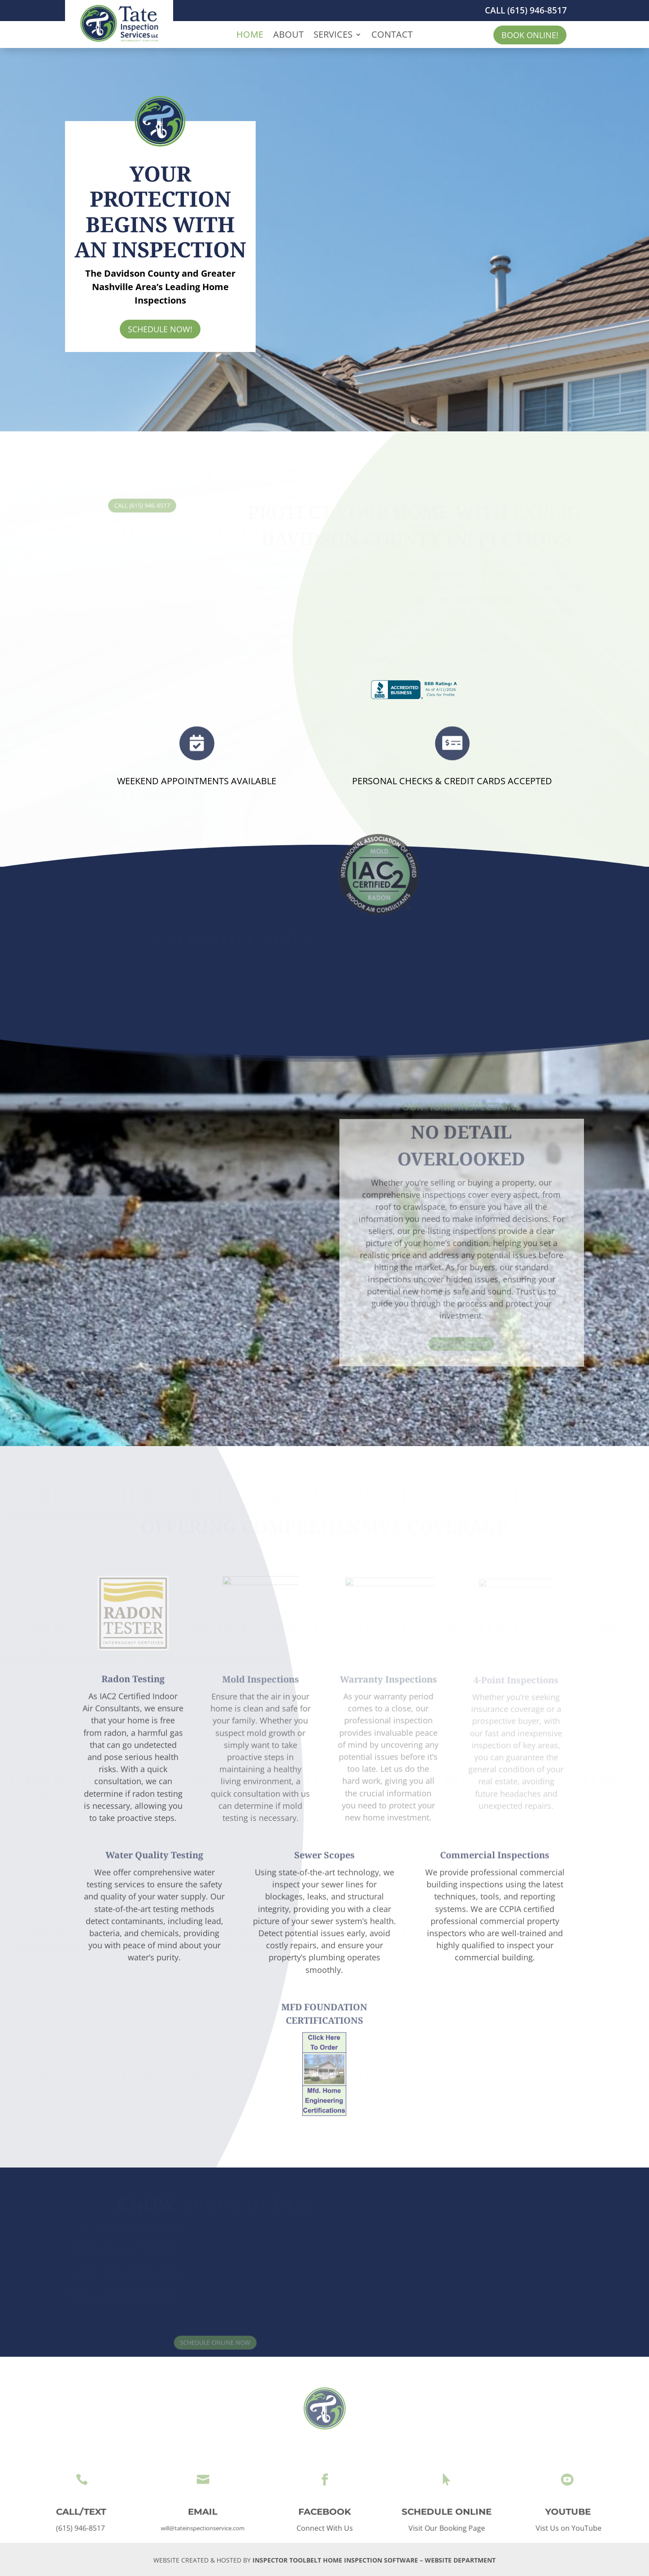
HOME (249, 35)
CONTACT (392, 35)
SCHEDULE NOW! (160, 329)
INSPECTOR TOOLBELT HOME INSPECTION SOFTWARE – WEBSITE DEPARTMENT (374, 2560)
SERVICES (333, 35)
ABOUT (288, 35)
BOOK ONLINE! (530, 34)
